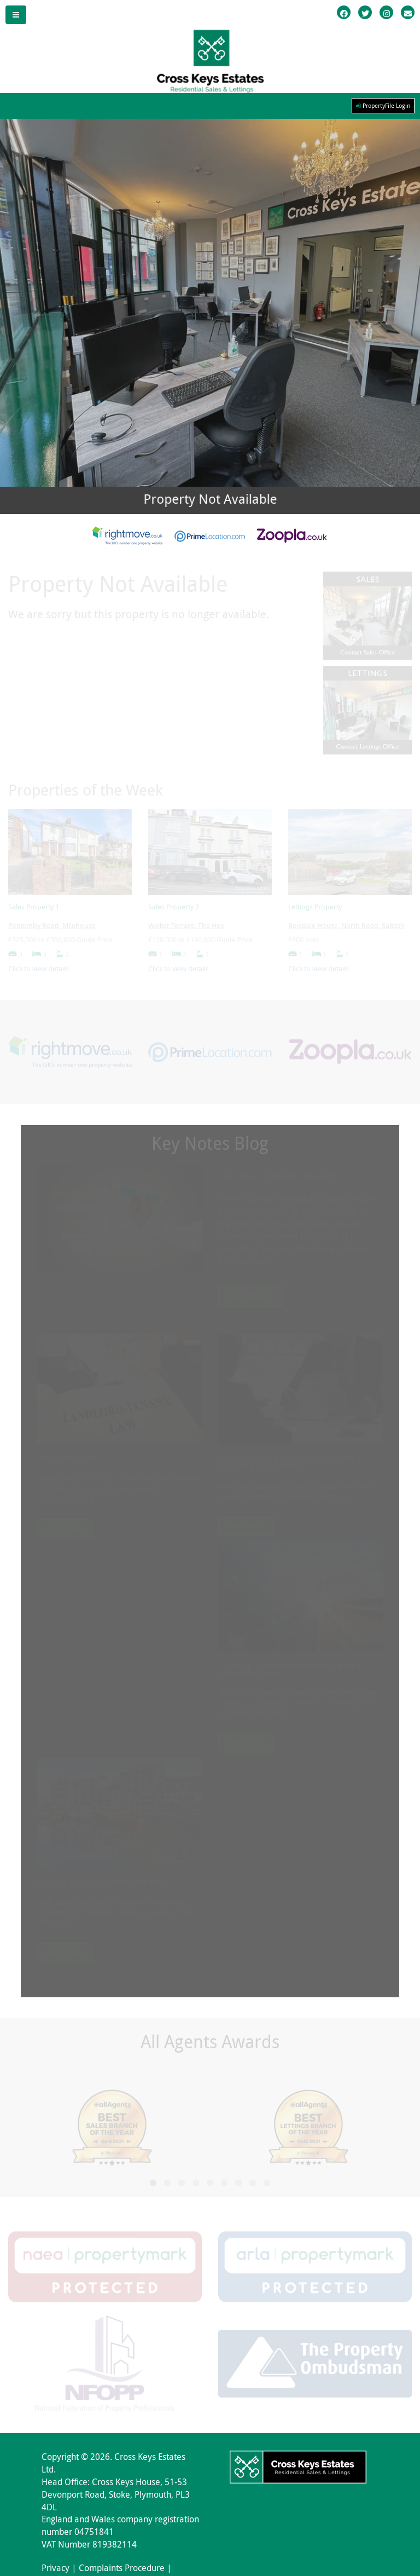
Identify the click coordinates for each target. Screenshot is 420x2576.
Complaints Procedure (122, 2568)
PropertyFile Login (383, 106)
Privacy (55, 2568)
